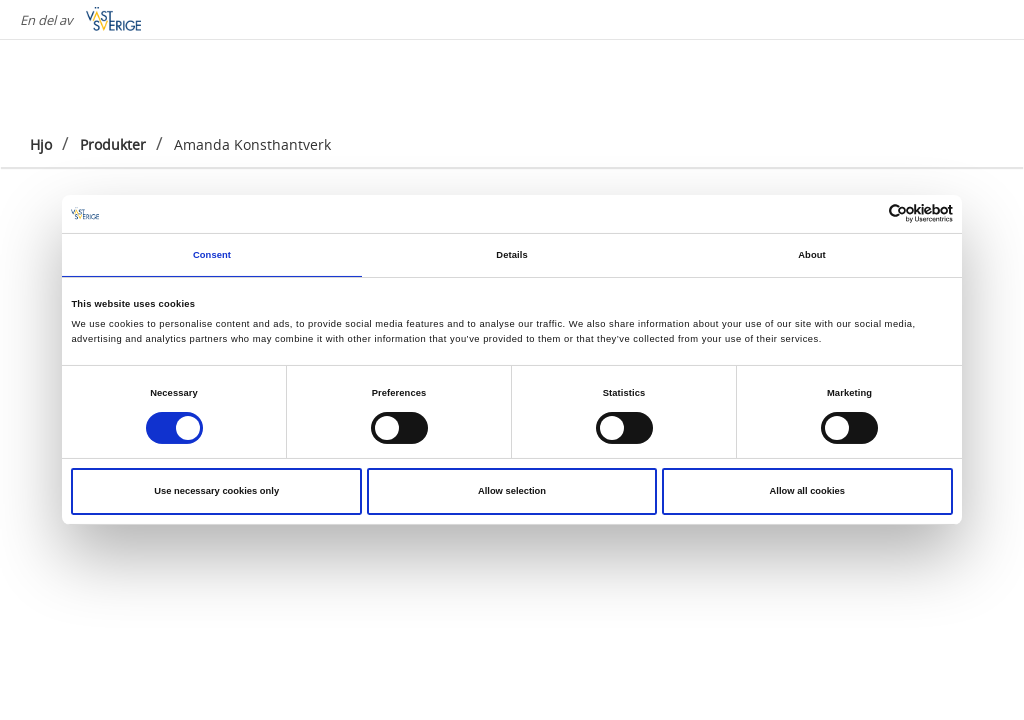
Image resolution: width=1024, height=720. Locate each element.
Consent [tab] (212, 255)
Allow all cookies (807, 491)
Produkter (113, 144)
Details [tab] (511, 255)
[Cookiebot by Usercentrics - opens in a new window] (865, 213)
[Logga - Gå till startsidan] (100, 80)
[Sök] (978, 79)
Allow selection (512, 491)
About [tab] (812, 255)
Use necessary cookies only (216, 491)
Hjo (41, 144)
